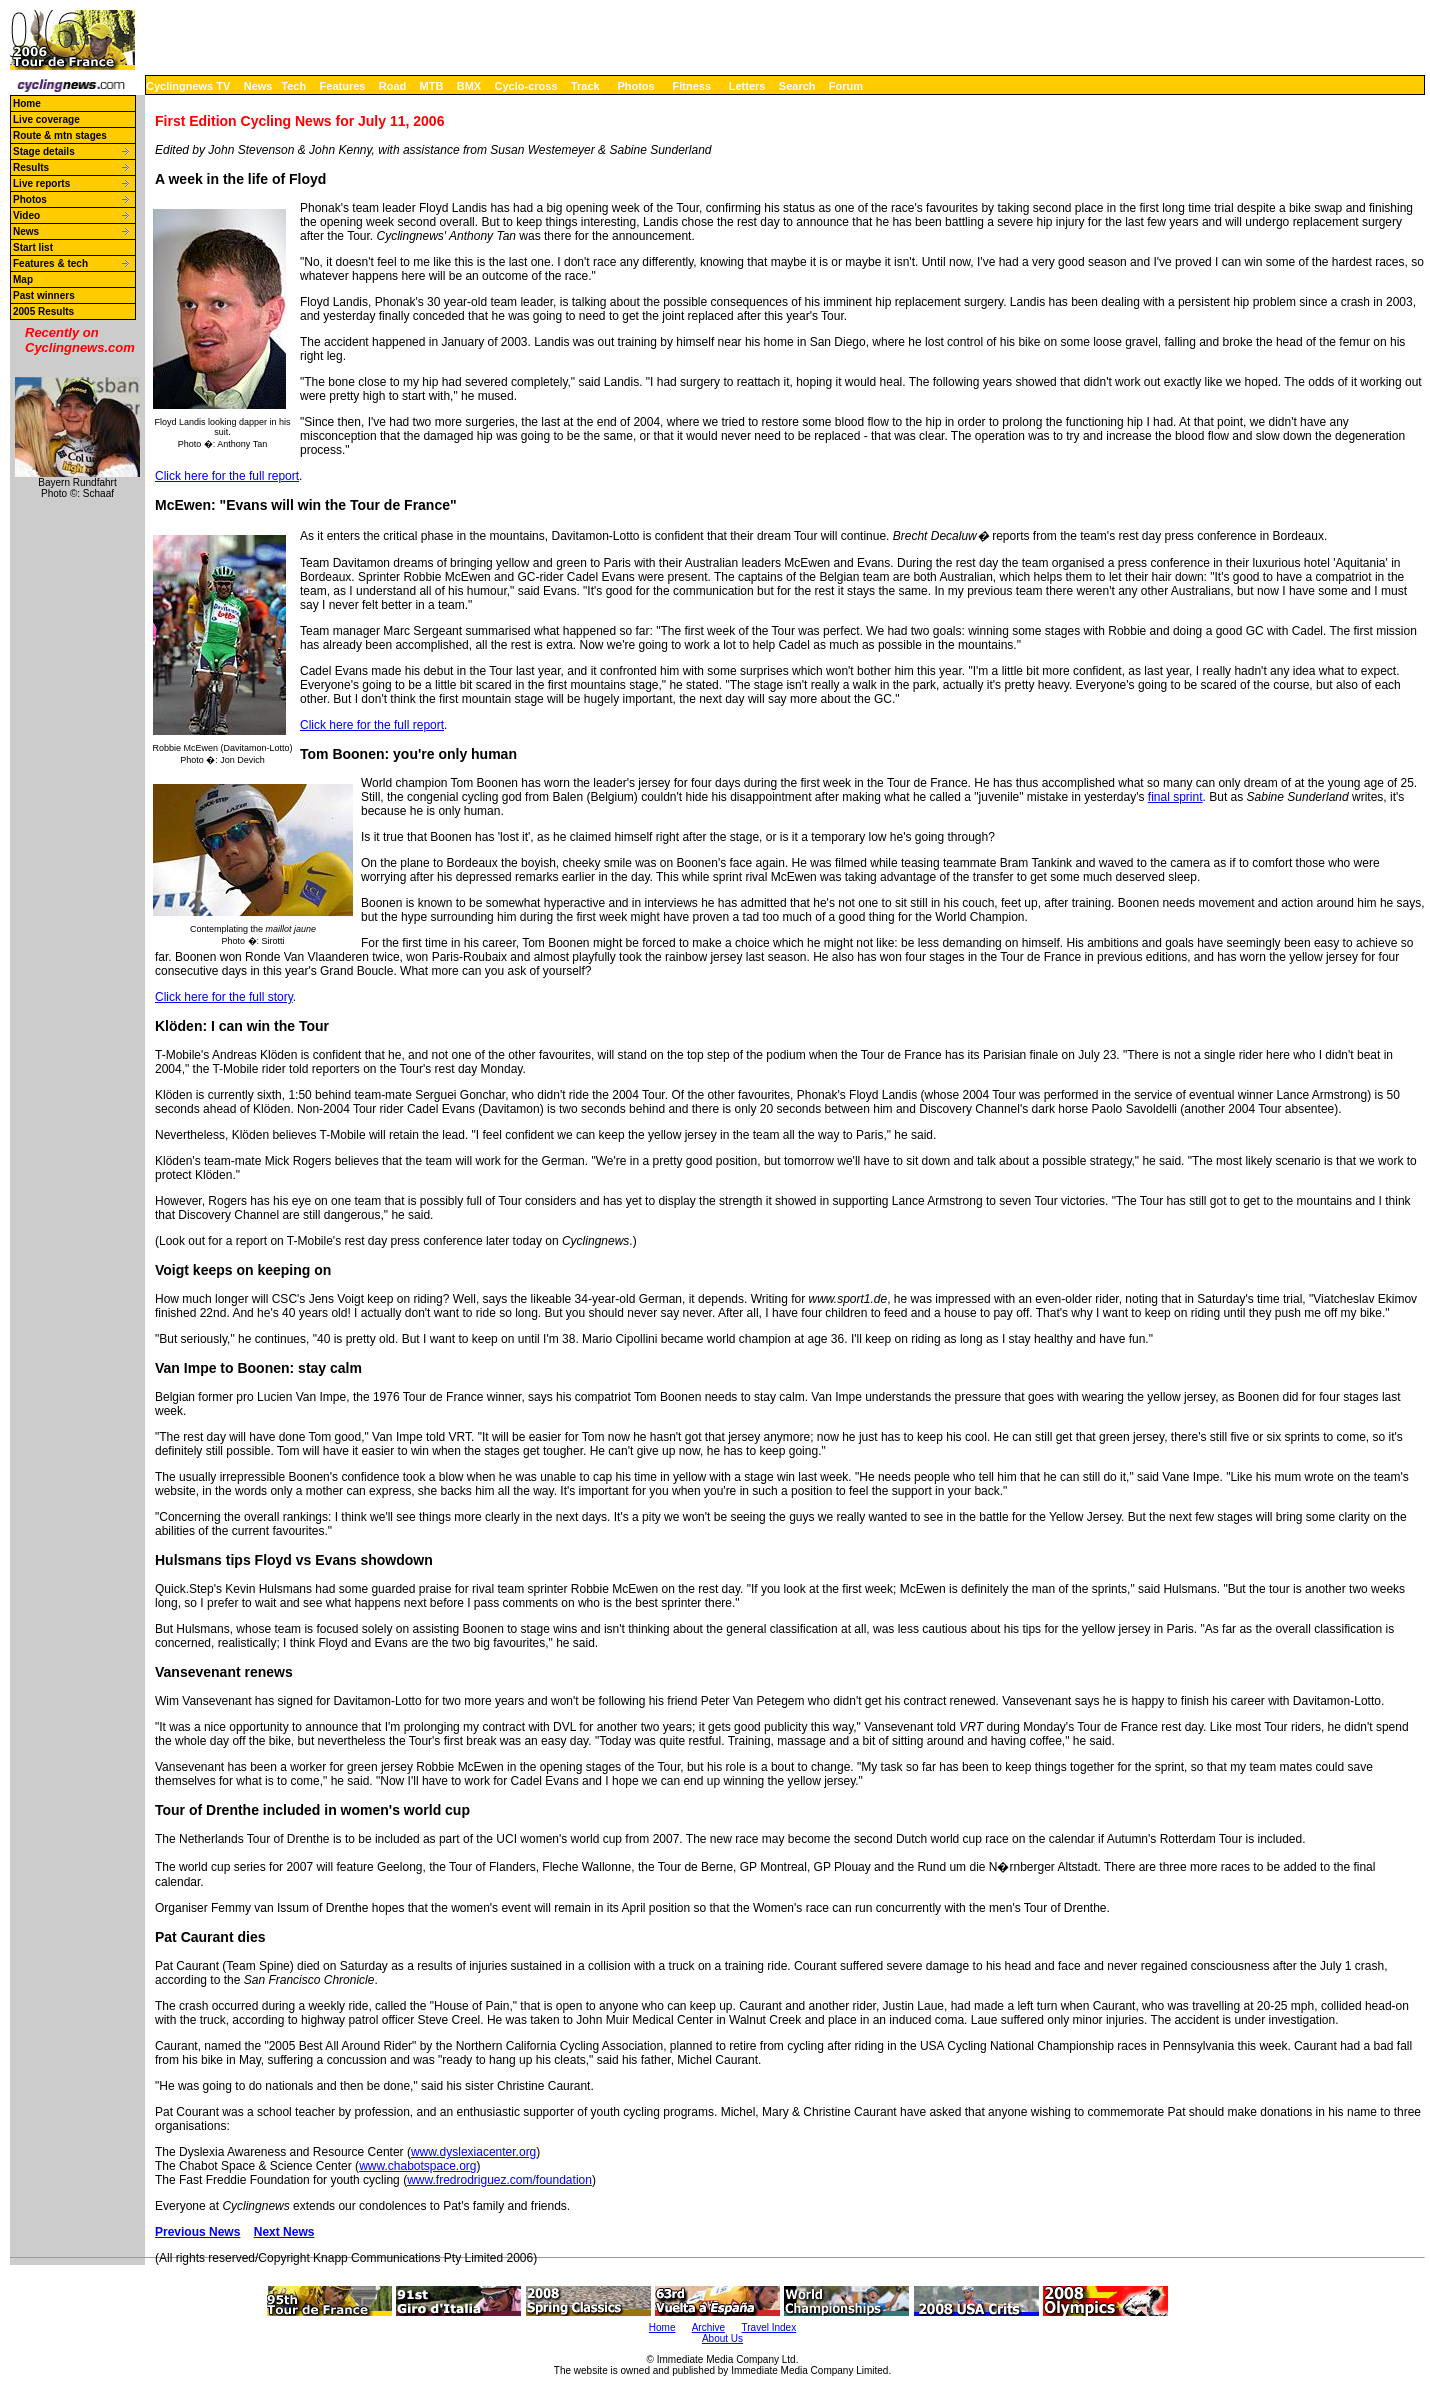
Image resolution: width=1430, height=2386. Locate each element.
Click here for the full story (224, 997)
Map (23, 279)
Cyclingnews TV (188, 86)
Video (26, 215)
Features (343, 86)
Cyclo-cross (526, 86)
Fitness (691, 86)
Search (797, 86)
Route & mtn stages (60, 135)
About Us (722, 2338)
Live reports (41, 183)
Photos (635, 86)
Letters (747, 86)
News (258, 86)
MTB (432, 86)
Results (31, 167)
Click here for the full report (227, 476)
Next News (284, 2232)
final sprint (1175, 797)
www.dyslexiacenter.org (473, 2152)
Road (393, 86)
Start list (33, 247)
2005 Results (43, 311)
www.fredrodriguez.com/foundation (499, 2180)
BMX (469, 86)
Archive (708, 2327)
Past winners (44, 295)
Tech (293, 86)
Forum (846, 86)
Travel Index (769, 2327)
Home (27, 103)
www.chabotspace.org (417, 2166)
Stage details (44, 151)
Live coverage (46, 119)
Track (585, 86)
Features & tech (50, 263)
